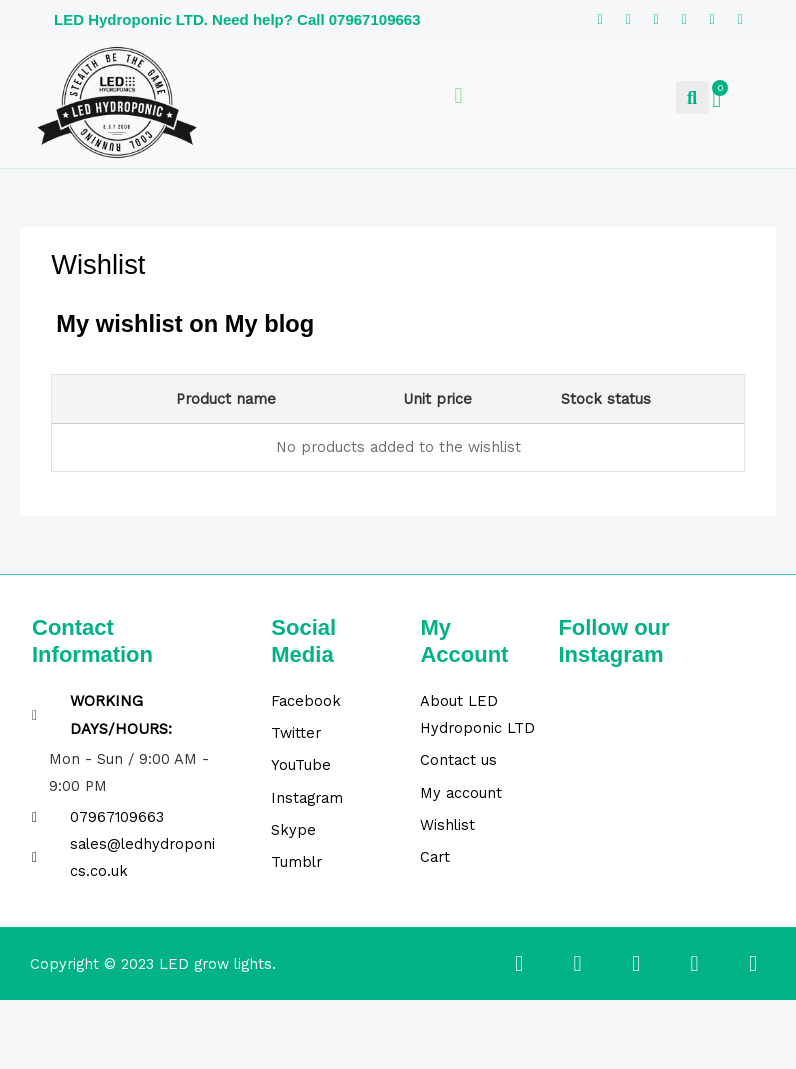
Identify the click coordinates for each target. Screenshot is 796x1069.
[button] (692, 97)
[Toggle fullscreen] (89, 1019)
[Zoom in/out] (28, 1019)
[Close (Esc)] (211, 1019)
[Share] (150, 1019)
